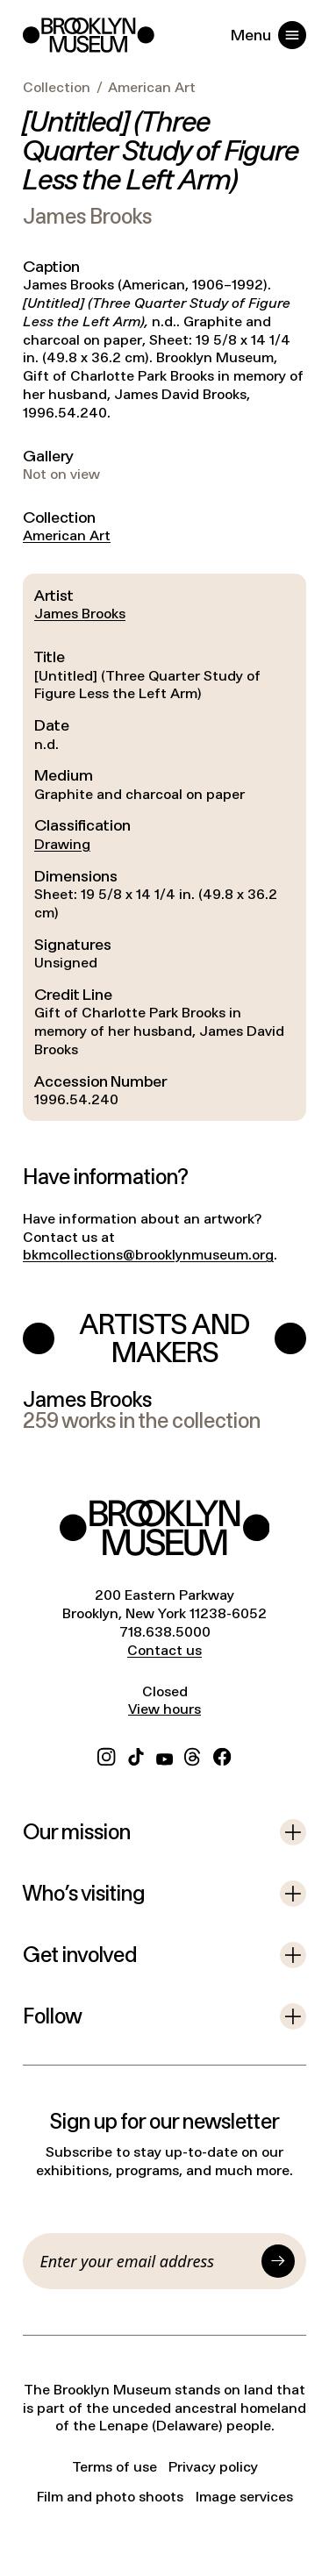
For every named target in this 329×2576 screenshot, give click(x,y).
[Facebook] (222, 1754)
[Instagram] (106, 1754)
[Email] (147, 2261)
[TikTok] (136, 1754)
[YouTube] (164, 1754)
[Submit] (278, 2261)
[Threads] (193, 1754)
